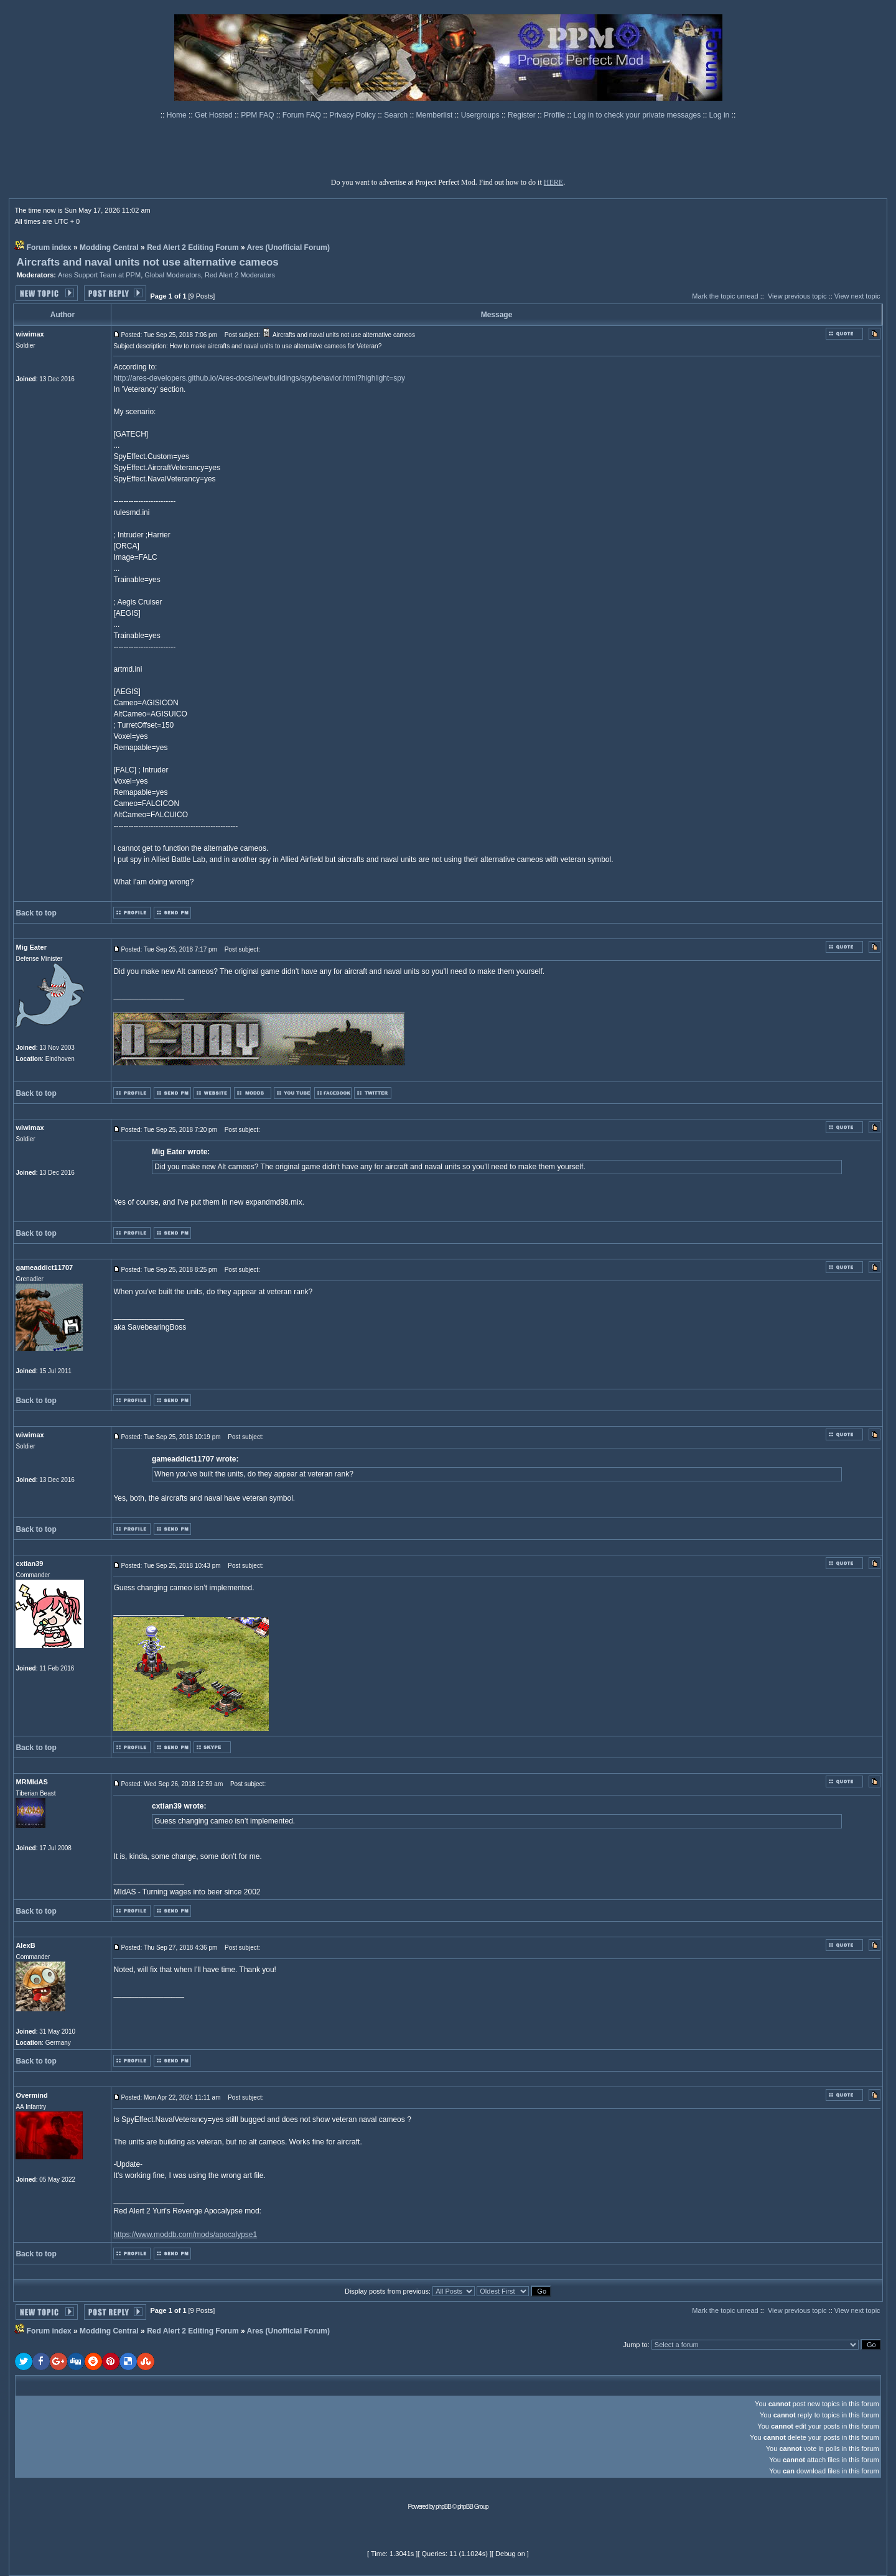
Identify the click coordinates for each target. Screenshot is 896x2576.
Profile (555, 115)
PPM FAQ (258, 115)
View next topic (857, 296)
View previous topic (797, 296)
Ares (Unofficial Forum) (288, 247)
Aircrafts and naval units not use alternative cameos (147, 262)
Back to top (36, 913)
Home (178, 115)
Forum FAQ (302, 115)
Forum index (49, 247)
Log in (719, 115)
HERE (553, 182)
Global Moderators (172, 275)
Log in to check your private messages (637, 115)
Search (396, 115)
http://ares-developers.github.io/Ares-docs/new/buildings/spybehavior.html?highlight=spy (259, 378)
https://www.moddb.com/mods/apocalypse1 (185, 2234)
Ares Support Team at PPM (99, 275)
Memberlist (435, 115)
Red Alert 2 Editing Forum (193, 247)
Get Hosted (215, 115)
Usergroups (481, 115)
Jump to (635, 2344)
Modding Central (109, 247)
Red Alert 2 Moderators (240, 275)
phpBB (443, 2506)
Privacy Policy (353, 115)
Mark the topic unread (725, 296)
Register (523, 115)
